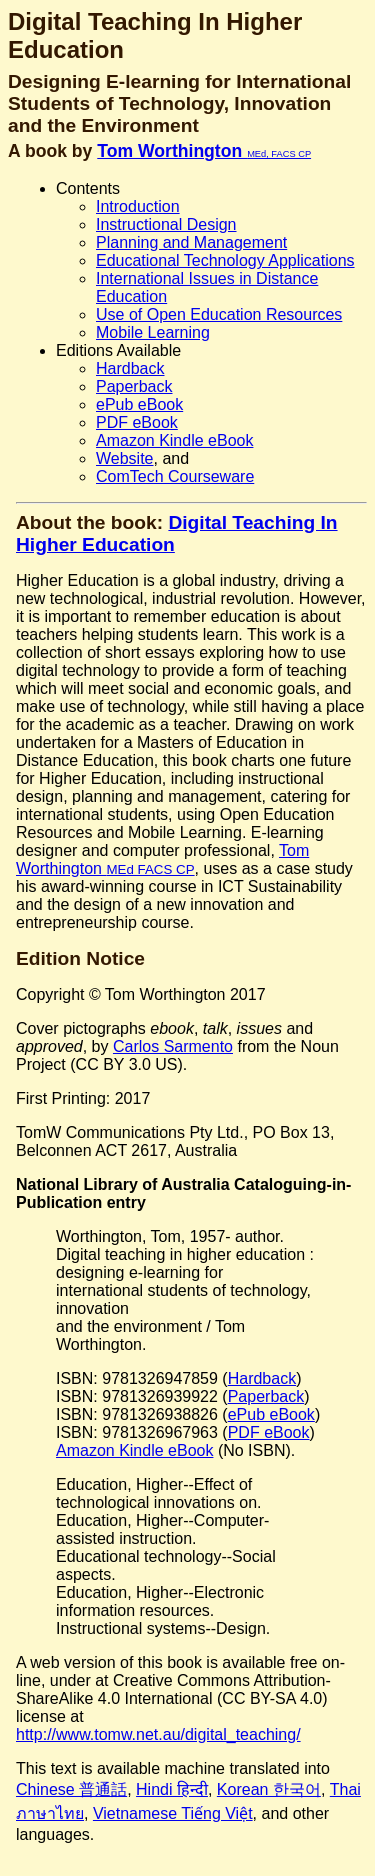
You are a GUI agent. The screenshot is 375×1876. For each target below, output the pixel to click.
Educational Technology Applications (225, 260)
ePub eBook (139, 404)
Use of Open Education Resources (219, 314)
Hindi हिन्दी (172, 1789)
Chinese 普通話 (71, 1789)
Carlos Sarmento (173, 1046)
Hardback (130, 368)
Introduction (138, 206)
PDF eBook (137, 422)
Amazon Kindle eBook (174, 440)
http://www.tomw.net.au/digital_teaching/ (158, 1734)
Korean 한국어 (269, 1789)
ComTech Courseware (175, 476)
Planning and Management (191, 242)
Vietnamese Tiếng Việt (173, 1813)
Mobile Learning (153, 332)
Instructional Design (166, 224)
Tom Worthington (204, 151)
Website (125, 458)
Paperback (134, 386)
